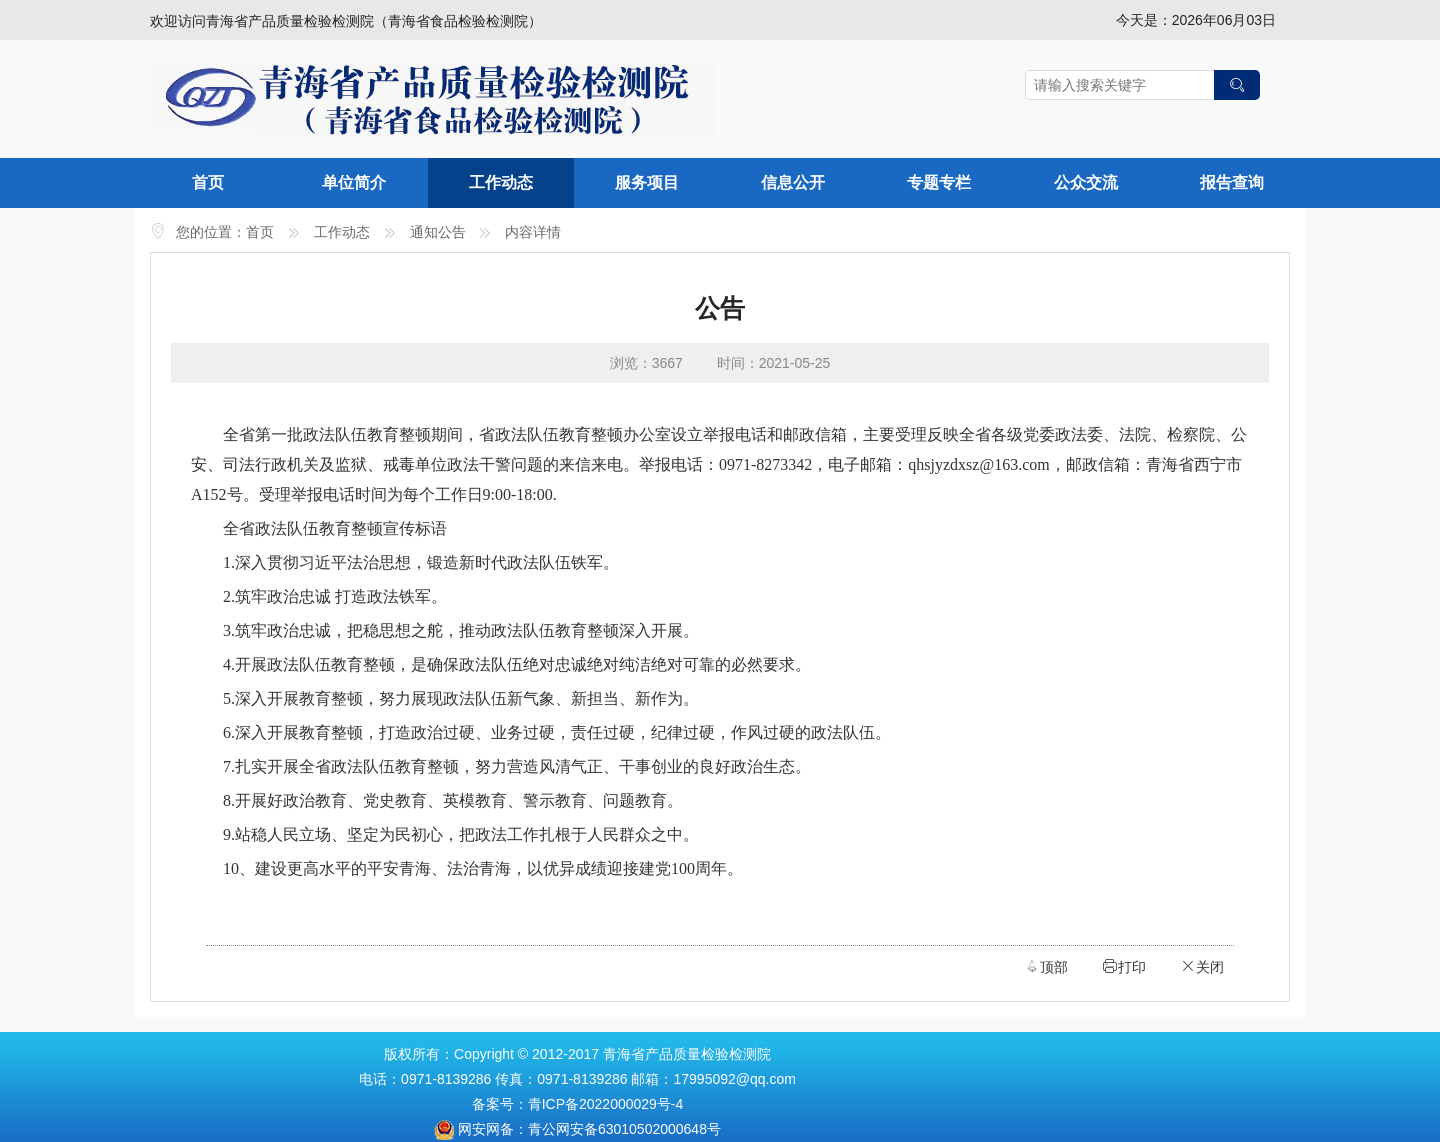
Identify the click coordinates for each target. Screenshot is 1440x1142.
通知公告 (438, 232)
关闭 (1202, 966)
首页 (208, 182)
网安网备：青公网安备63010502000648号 (589, 1129)
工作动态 (501, 182)
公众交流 (1086, 182)
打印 (1124, 966)
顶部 (1046, 966)
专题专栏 (939, 182)
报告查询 (1232, 182)
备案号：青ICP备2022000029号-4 (578, 1104)
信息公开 (793, 182)
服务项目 (647, 182)
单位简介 (354, 182)
